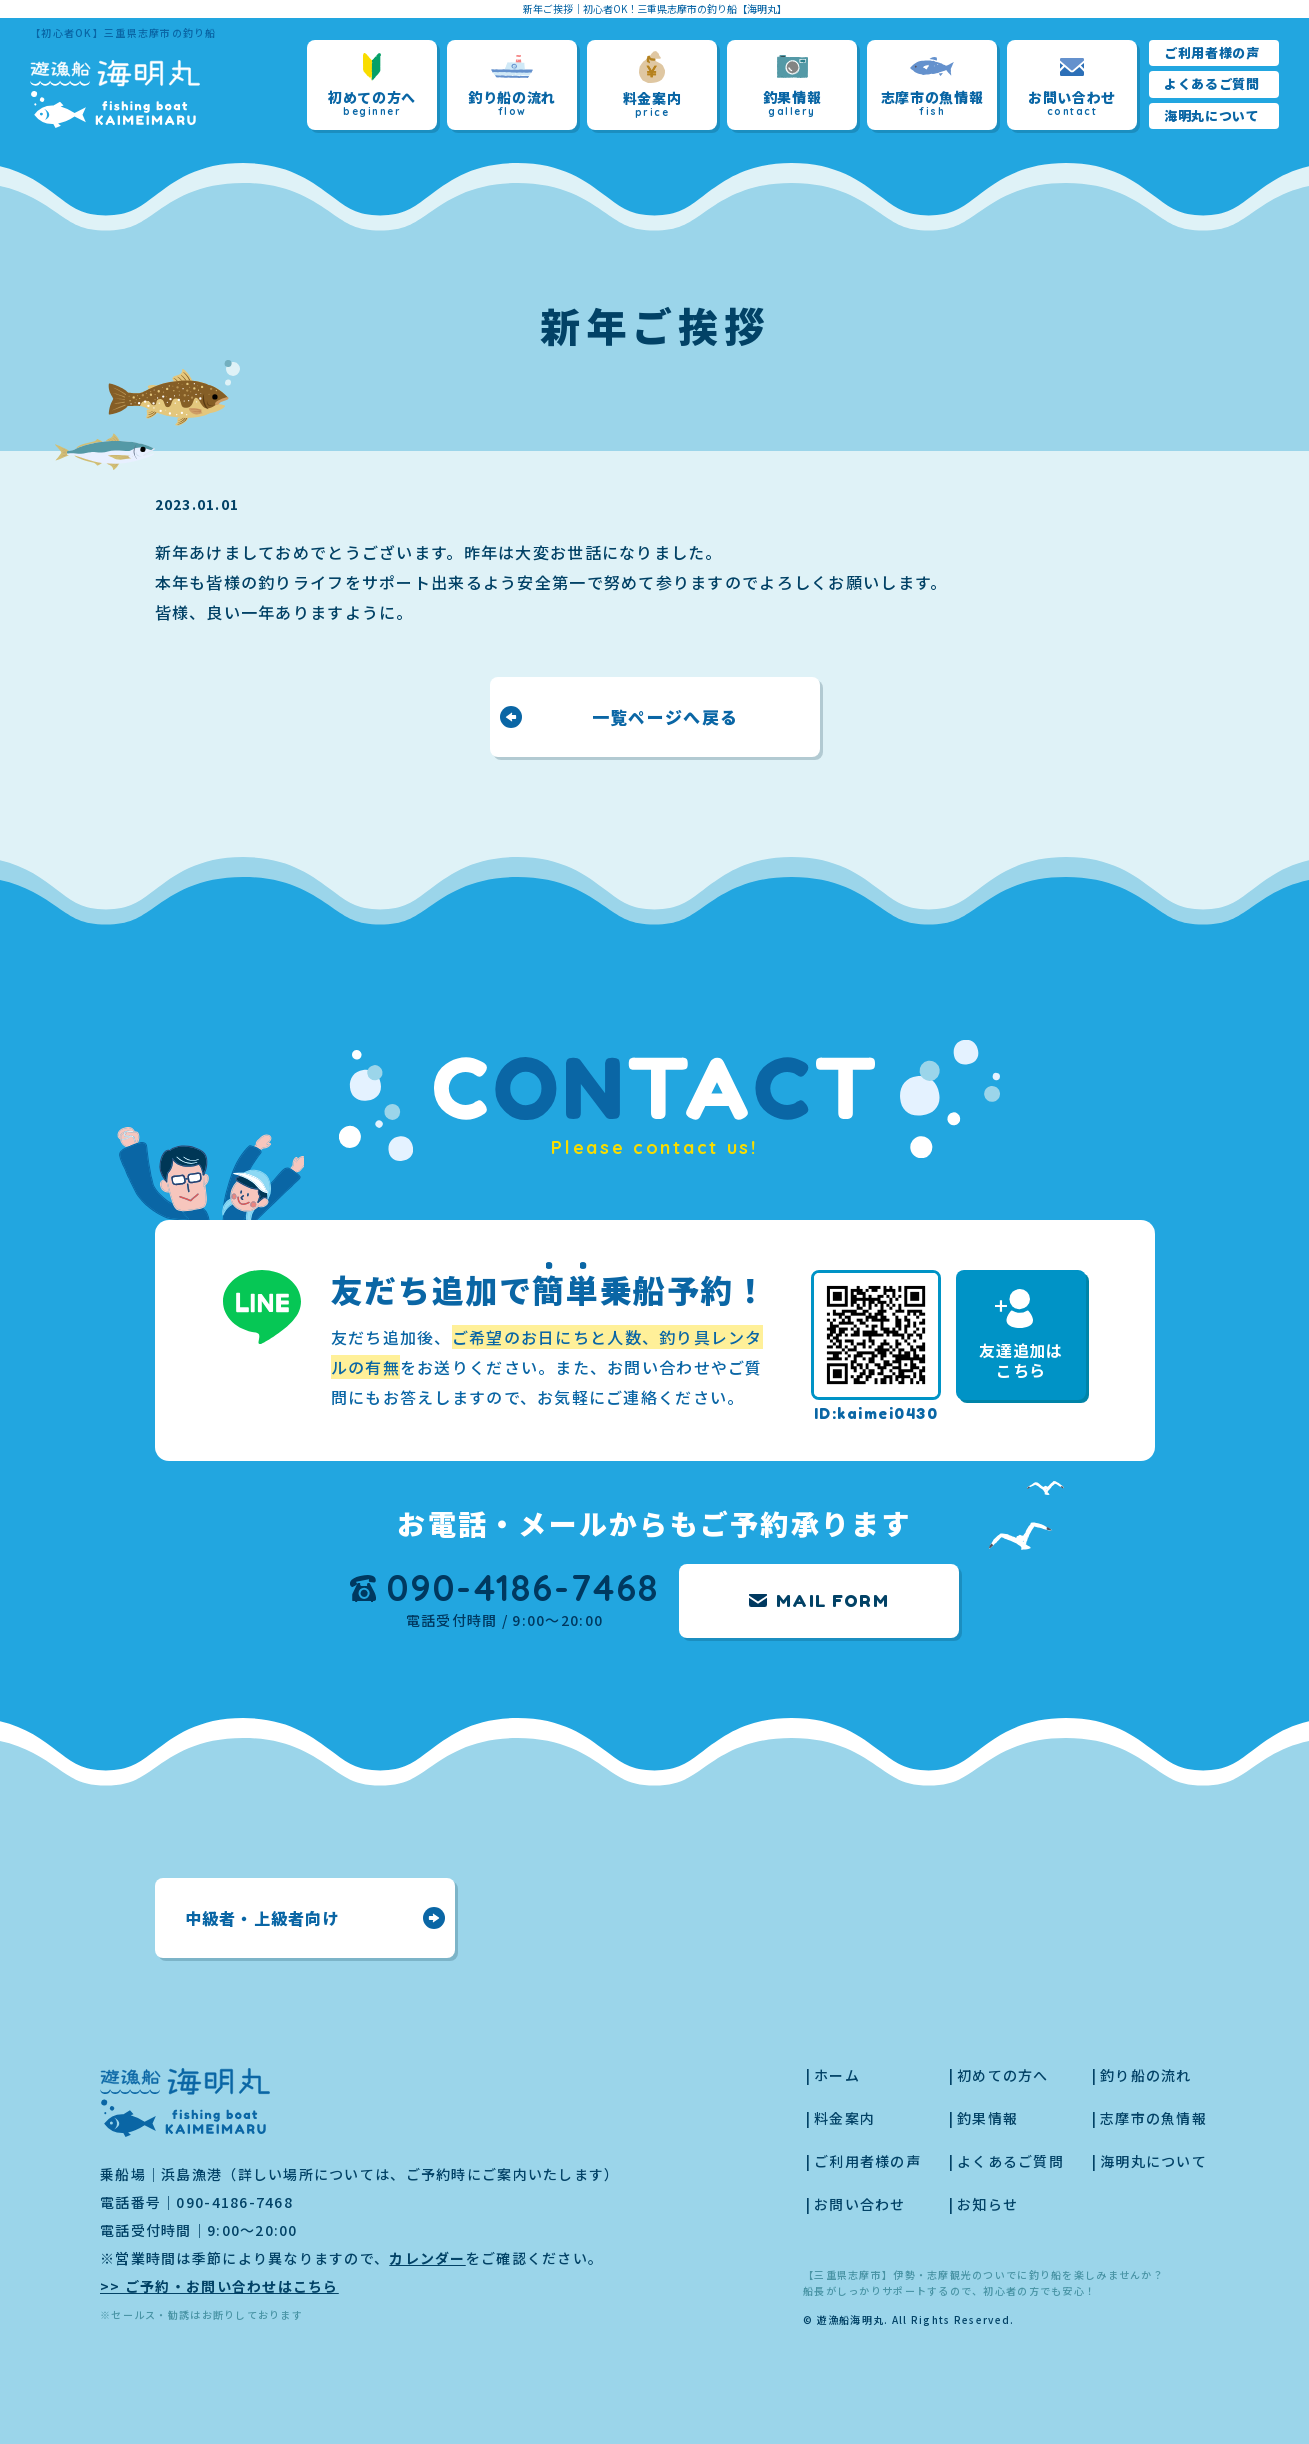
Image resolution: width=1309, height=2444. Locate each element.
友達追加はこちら (1021, 1335)
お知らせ (987, 2204)
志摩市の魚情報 (932, 85)
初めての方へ (372, 85)
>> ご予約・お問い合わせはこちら (219, 2286)
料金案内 (652, 85)
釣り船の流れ (512, 85)
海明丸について (1212, 115)
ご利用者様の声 (1212, 52)
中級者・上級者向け (263, 1918)
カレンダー (427, 2258)
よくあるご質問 (1212, 83)
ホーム (837, 2075)
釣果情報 (792, 85)
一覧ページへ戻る (664, 716)
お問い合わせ (1072, 85)
